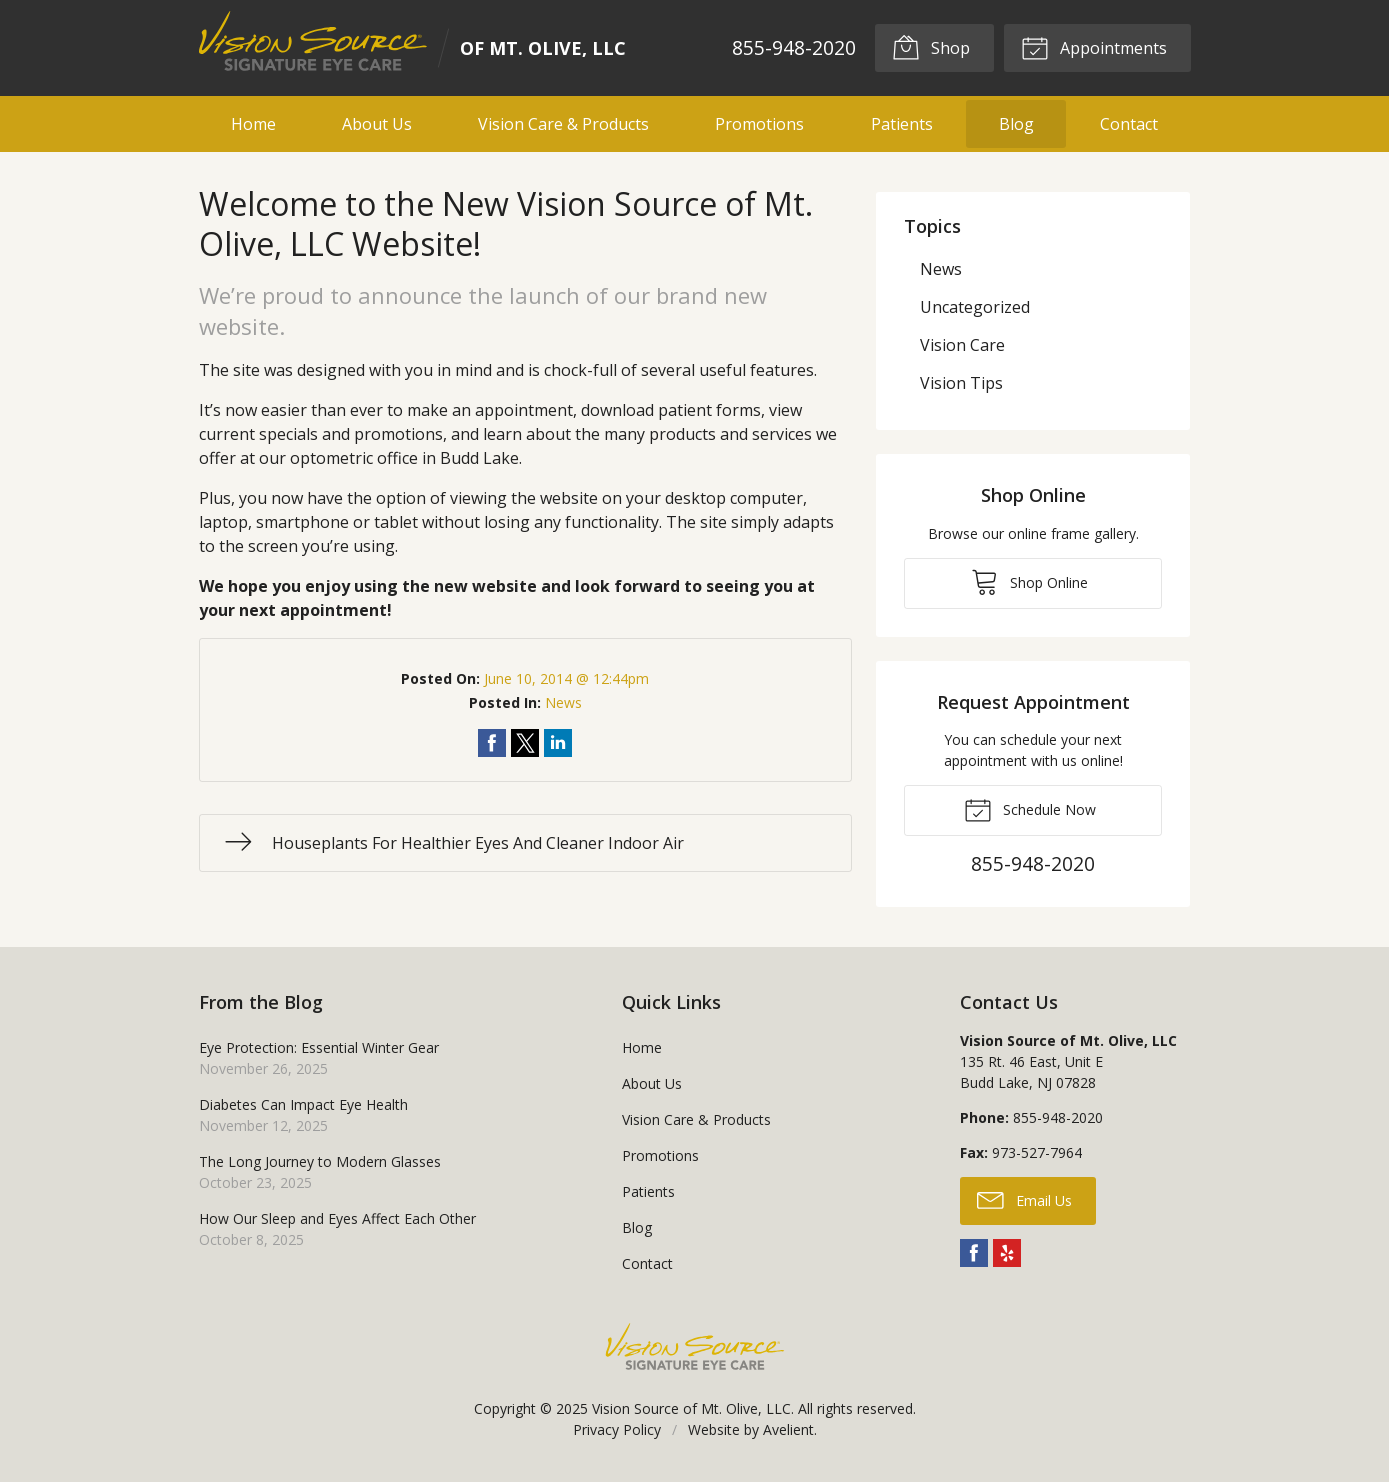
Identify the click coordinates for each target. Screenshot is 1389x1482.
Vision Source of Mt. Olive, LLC (691, 1408)
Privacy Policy (617, 1429)
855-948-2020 (793, 47)
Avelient (788, 1429)
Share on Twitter (525, 743)
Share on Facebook (492, 743)
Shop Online (1029, 581)
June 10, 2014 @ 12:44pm (566, 678)
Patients (902, 124)
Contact (1129, 124)
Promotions (759, 124)
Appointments (1094, 47)
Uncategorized (975, 307)
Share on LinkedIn (558, 743)
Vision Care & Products (563, 124)
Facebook (974, 1253)
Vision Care (962, 345)
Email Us (1024, 1199)
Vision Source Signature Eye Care (695, 1346)
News (563, 702)
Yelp (1007, 1253)
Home (253, 124)
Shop (931, 47)
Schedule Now (1030, 809)
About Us (377, 124)
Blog (1016, 124)
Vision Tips (961, 383)
